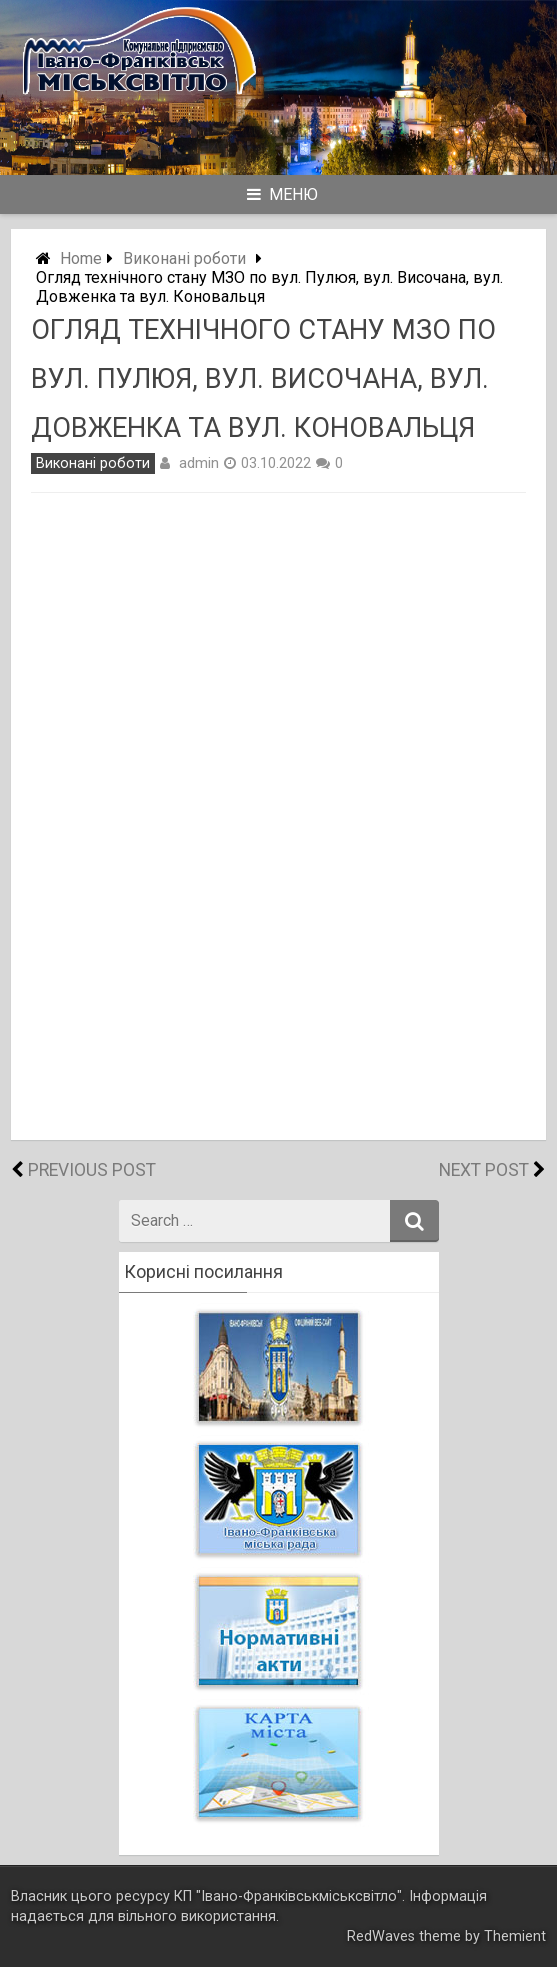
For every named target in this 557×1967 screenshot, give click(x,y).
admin (199, 463)
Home (81, 258)
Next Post (484, 1170)
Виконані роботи (184, 258)
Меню (282, 194)
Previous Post (92, 1170)
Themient (515, 1936)
